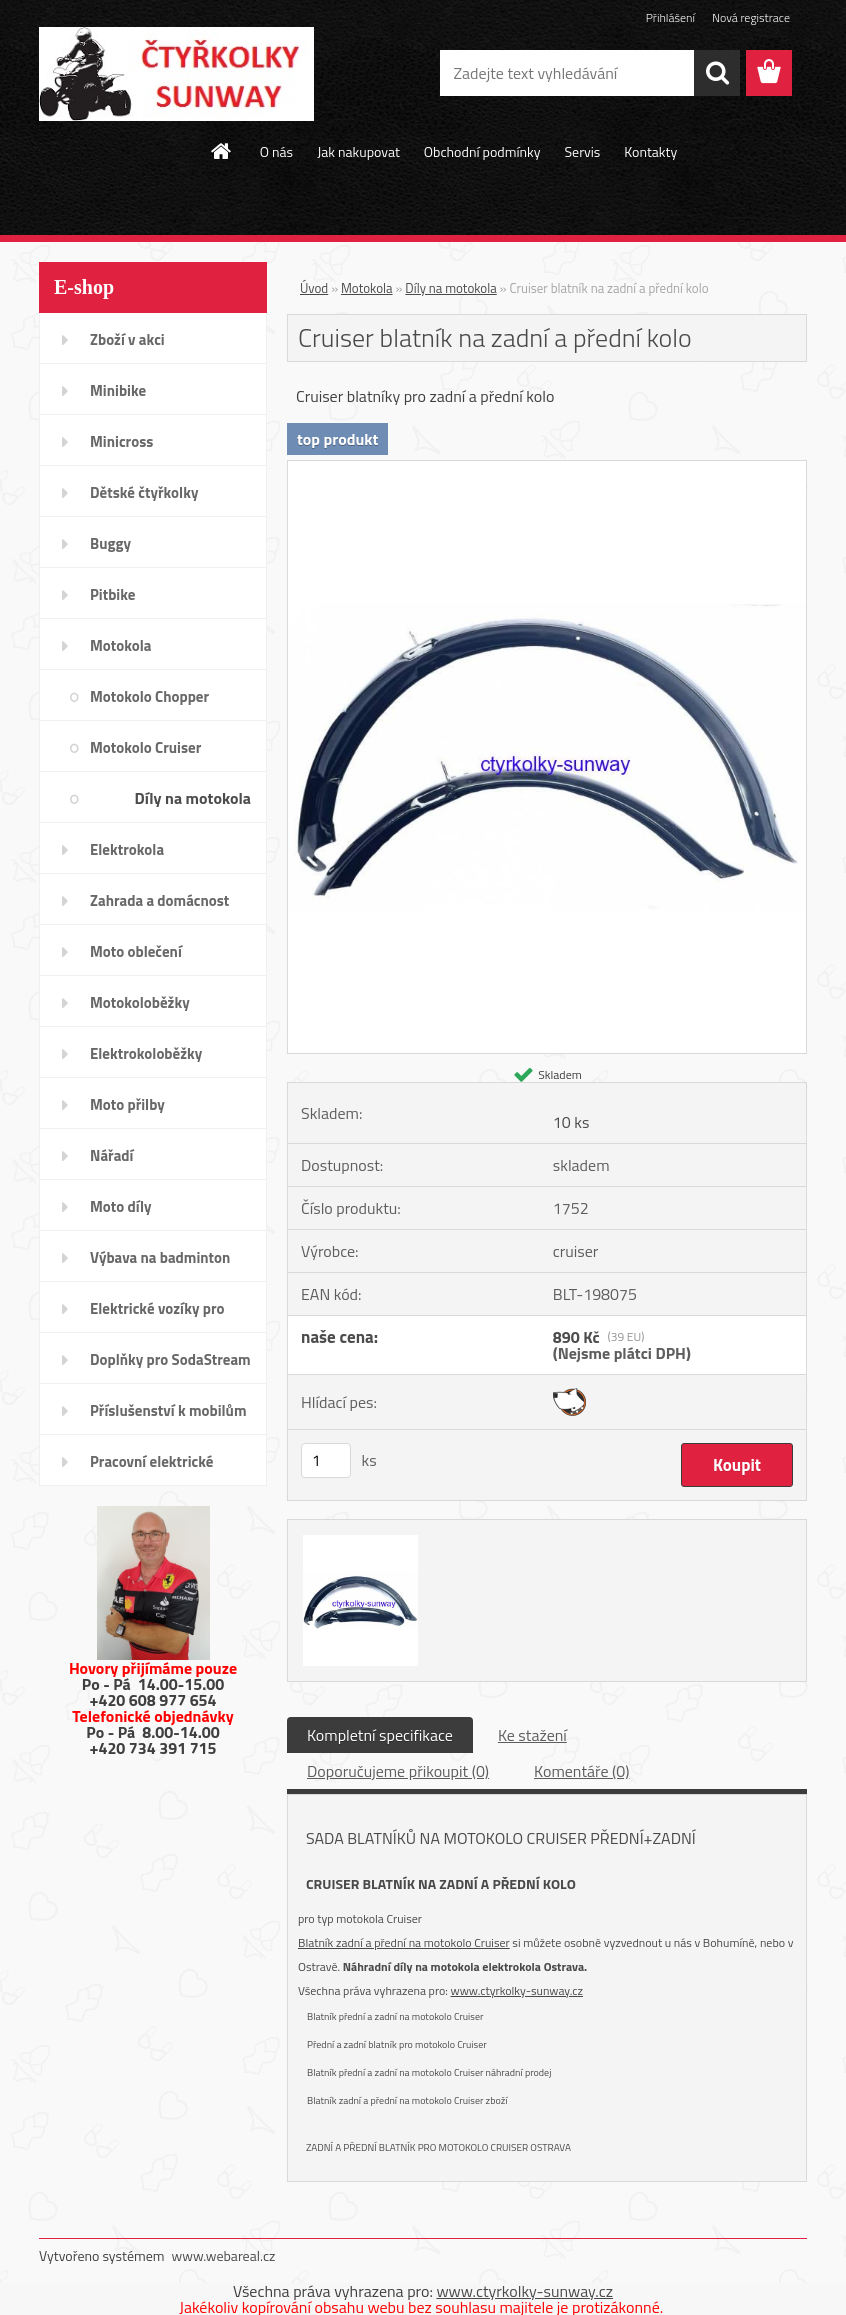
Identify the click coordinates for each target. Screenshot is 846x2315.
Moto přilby (127, 1104)
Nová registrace (751, 17)
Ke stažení (532, 1735)
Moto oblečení (136, 951)
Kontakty (650, 151)
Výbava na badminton (160, 1257)
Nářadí (111, 1155)
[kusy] (326, 1460)
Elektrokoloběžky (146, 1053)
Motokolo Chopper (149, 696)
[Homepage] (222, 151)
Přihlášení (670, 17)
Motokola (121, 645)
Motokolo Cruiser (145, 747)
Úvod (314, 288)
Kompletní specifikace (380, 1735)
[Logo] (176, 74)
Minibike (118, 390)
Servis (582, 151)
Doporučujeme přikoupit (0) (398, 1771)
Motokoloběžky (140, 1002)
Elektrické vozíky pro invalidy (157, 1315)
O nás (276, 151)
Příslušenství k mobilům (168, 1410)
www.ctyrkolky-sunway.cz (517, 1990)
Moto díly (120, 1206)
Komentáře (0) (581, 1771)
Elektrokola (127, 849)
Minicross (121, 441)
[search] (717, 73)
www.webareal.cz (224, 2255)
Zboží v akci (127, 339)
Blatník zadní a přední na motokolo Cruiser (404, 1942)
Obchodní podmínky (482, 151)
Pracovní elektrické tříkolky (151, 1468)
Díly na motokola (193, 798)
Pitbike (112, 594)
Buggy (110, 543)
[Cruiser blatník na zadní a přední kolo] (547, 469)
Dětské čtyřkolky (144, 492)
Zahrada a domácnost (159, 900)
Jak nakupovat (358, 151)
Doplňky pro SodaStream (170, 1359)
